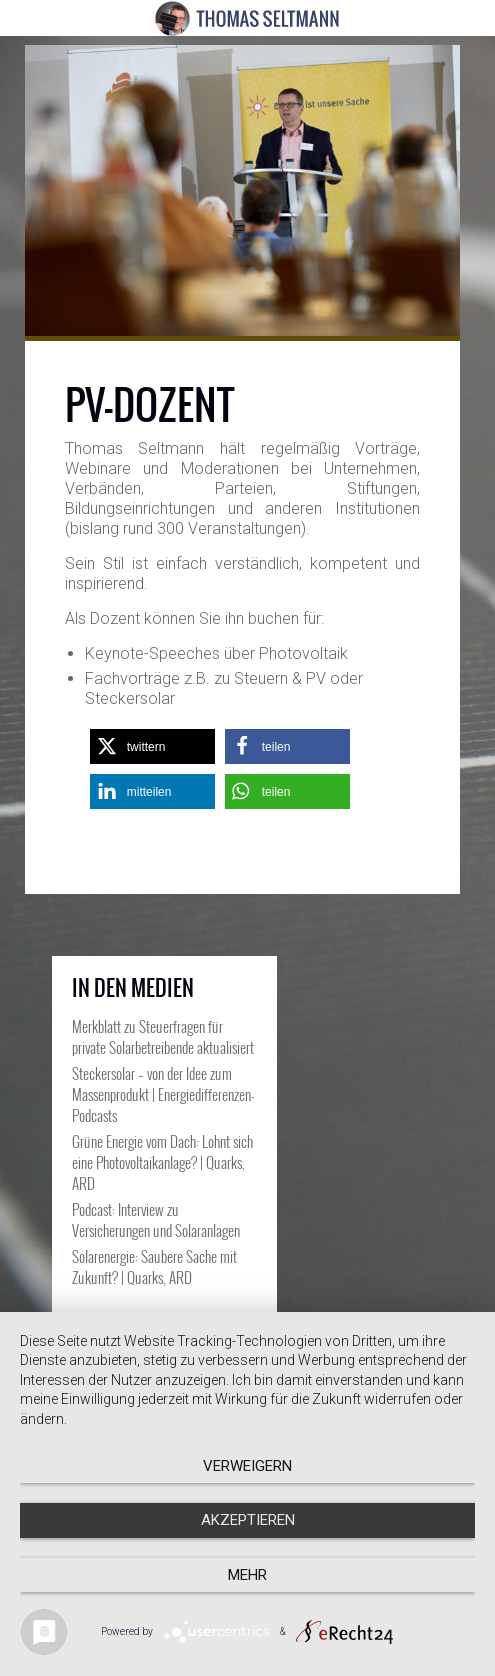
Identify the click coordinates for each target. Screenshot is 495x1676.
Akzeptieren (248, 1520)
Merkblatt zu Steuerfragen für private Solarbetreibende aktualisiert (163, 1036)
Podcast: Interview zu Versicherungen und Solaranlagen (156, 1219)
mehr (247, 1575)
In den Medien (133, 988)
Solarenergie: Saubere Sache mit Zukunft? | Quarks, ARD (154, 1266)
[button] (152, 746)
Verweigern (247, 1466)
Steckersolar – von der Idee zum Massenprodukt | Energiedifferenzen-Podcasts (163, 1094)
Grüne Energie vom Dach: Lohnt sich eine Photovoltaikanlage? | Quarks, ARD (162, 1162)
